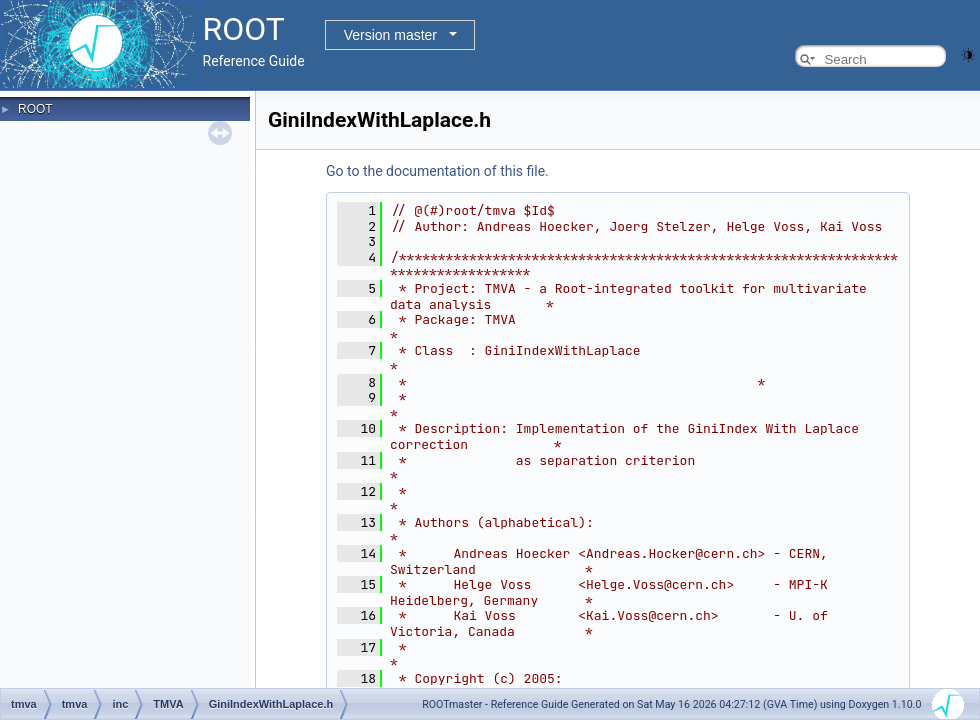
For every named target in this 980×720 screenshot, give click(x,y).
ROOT (35, 109)
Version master (390, 35)
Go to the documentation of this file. (437, 171)
